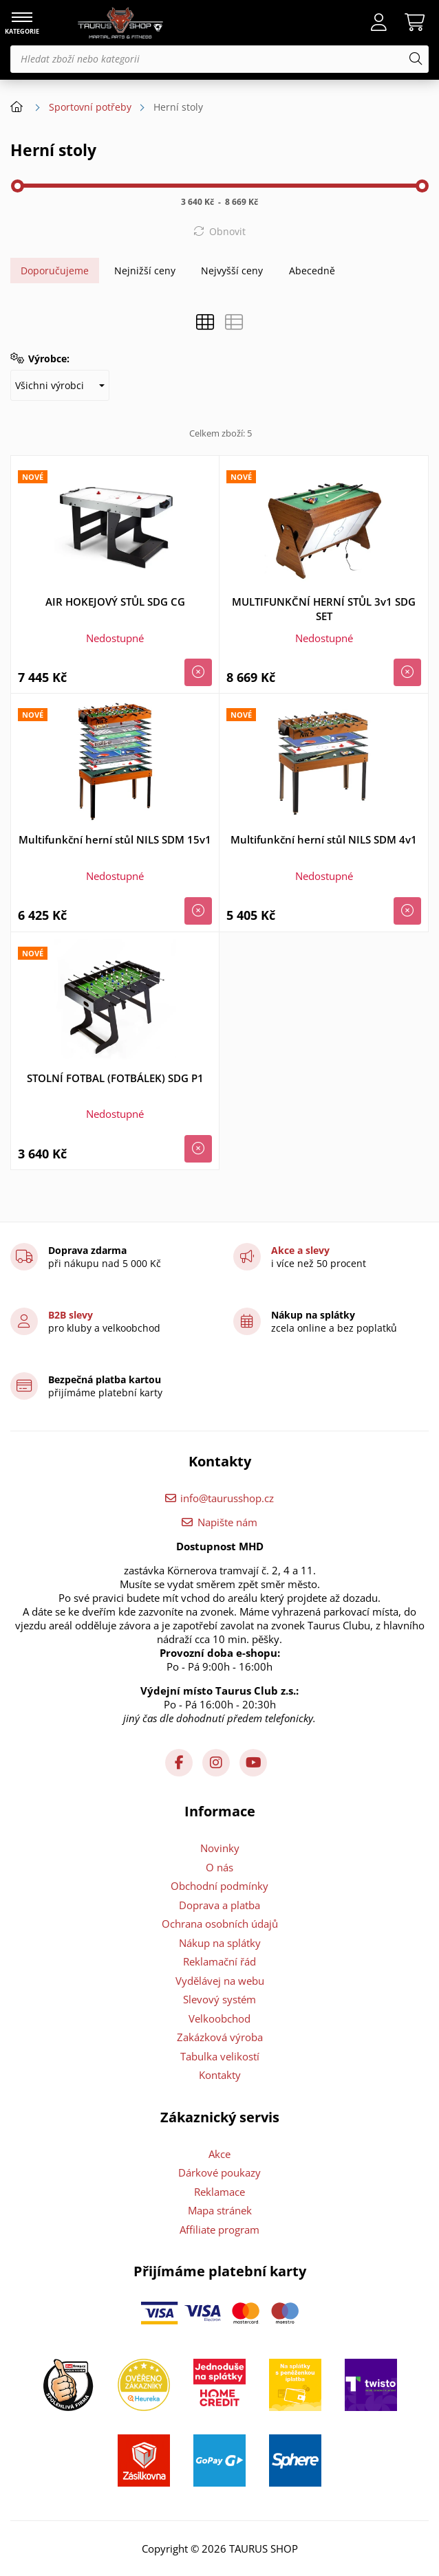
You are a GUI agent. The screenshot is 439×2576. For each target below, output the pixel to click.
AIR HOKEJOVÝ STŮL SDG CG (115, 601)
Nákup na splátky (220, 1943)
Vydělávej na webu (219, 1981)
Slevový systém (219, 1999)
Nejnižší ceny (144, 270)
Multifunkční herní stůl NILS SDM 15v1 (115, 839)
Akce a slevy (300, 1250)
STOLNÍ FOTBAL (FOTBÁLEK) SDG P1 (115, 1078)
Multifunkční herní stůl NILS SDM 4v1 (324, 839)
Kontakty (220, 2075)
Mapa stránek (220, 2210)
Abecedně (312, 270)
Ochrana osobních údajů (220, 1923)
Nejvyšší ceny (232, 270)
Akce (219, 2154)
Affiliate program (219, 2229)
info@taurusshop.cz (227, 1498)
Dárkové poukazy (219, 2172)
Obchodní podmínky (219, 1886)
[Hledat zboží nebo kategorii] (219, 59)
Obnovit (227, 231)
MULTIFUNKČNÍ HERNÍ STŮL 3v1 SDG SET (324, 609)
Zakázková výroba (220, 2037)
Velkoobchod (219, 2018)
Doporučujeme (55, 270)
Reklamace (219, 2192)
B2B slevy (70, 1314)
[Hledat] (416, 59)
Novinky (219, 1848)
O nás (219, 1867)
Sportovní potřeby (90, 106)
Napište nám (227, 1522)
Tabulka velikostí (219, 2056)
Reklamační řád (219, 1961)
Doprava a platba (219, 1905)
